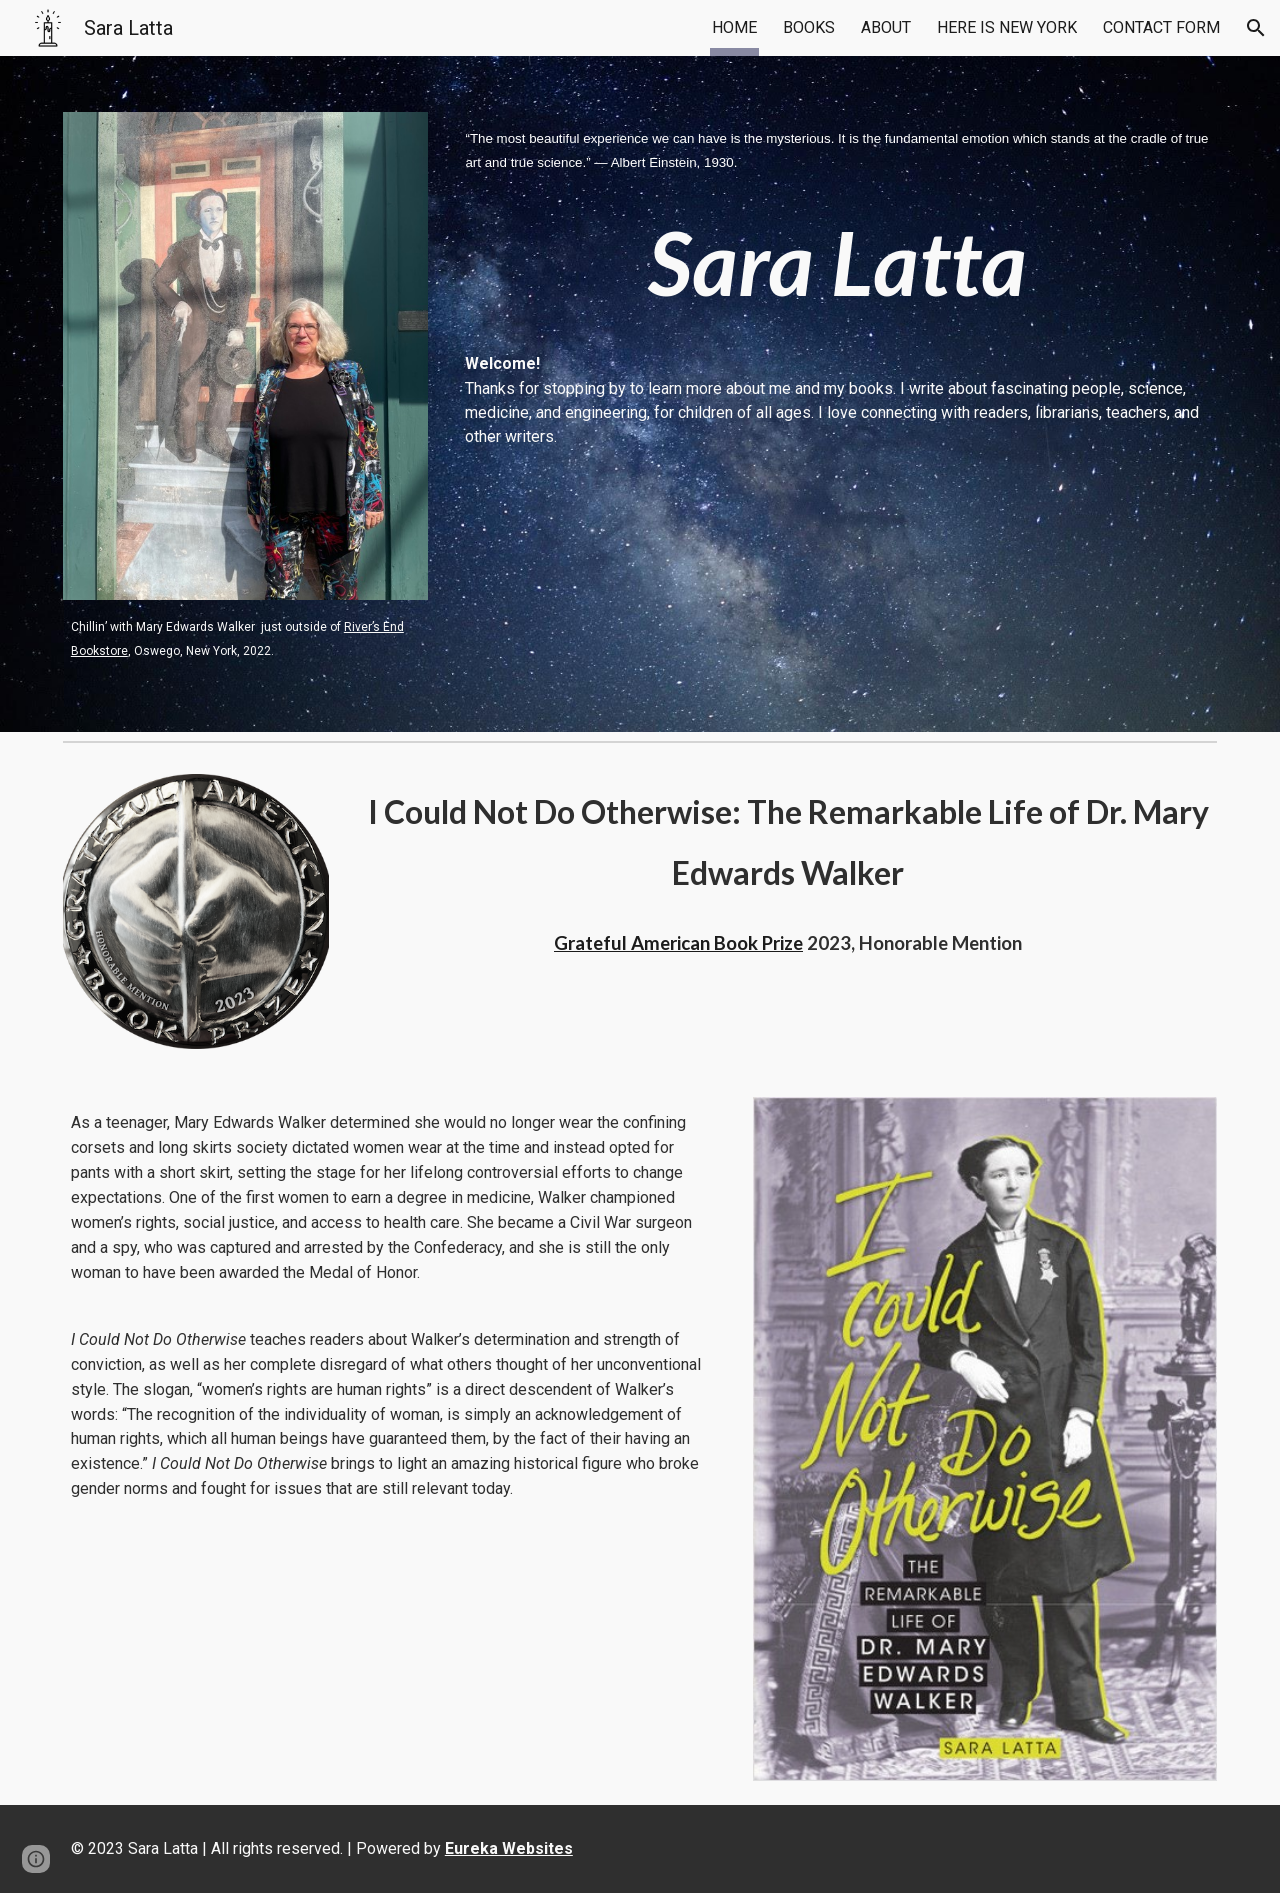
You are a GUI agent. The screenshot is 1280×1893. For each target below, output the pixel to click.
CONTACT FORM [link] (1161, 27)
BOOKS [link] (809, 27)
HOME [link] (734, 27)
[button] (1256, 28)
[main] (245, 638)
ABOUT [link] (886, 27)
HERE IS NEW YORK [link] (1007, 27)
